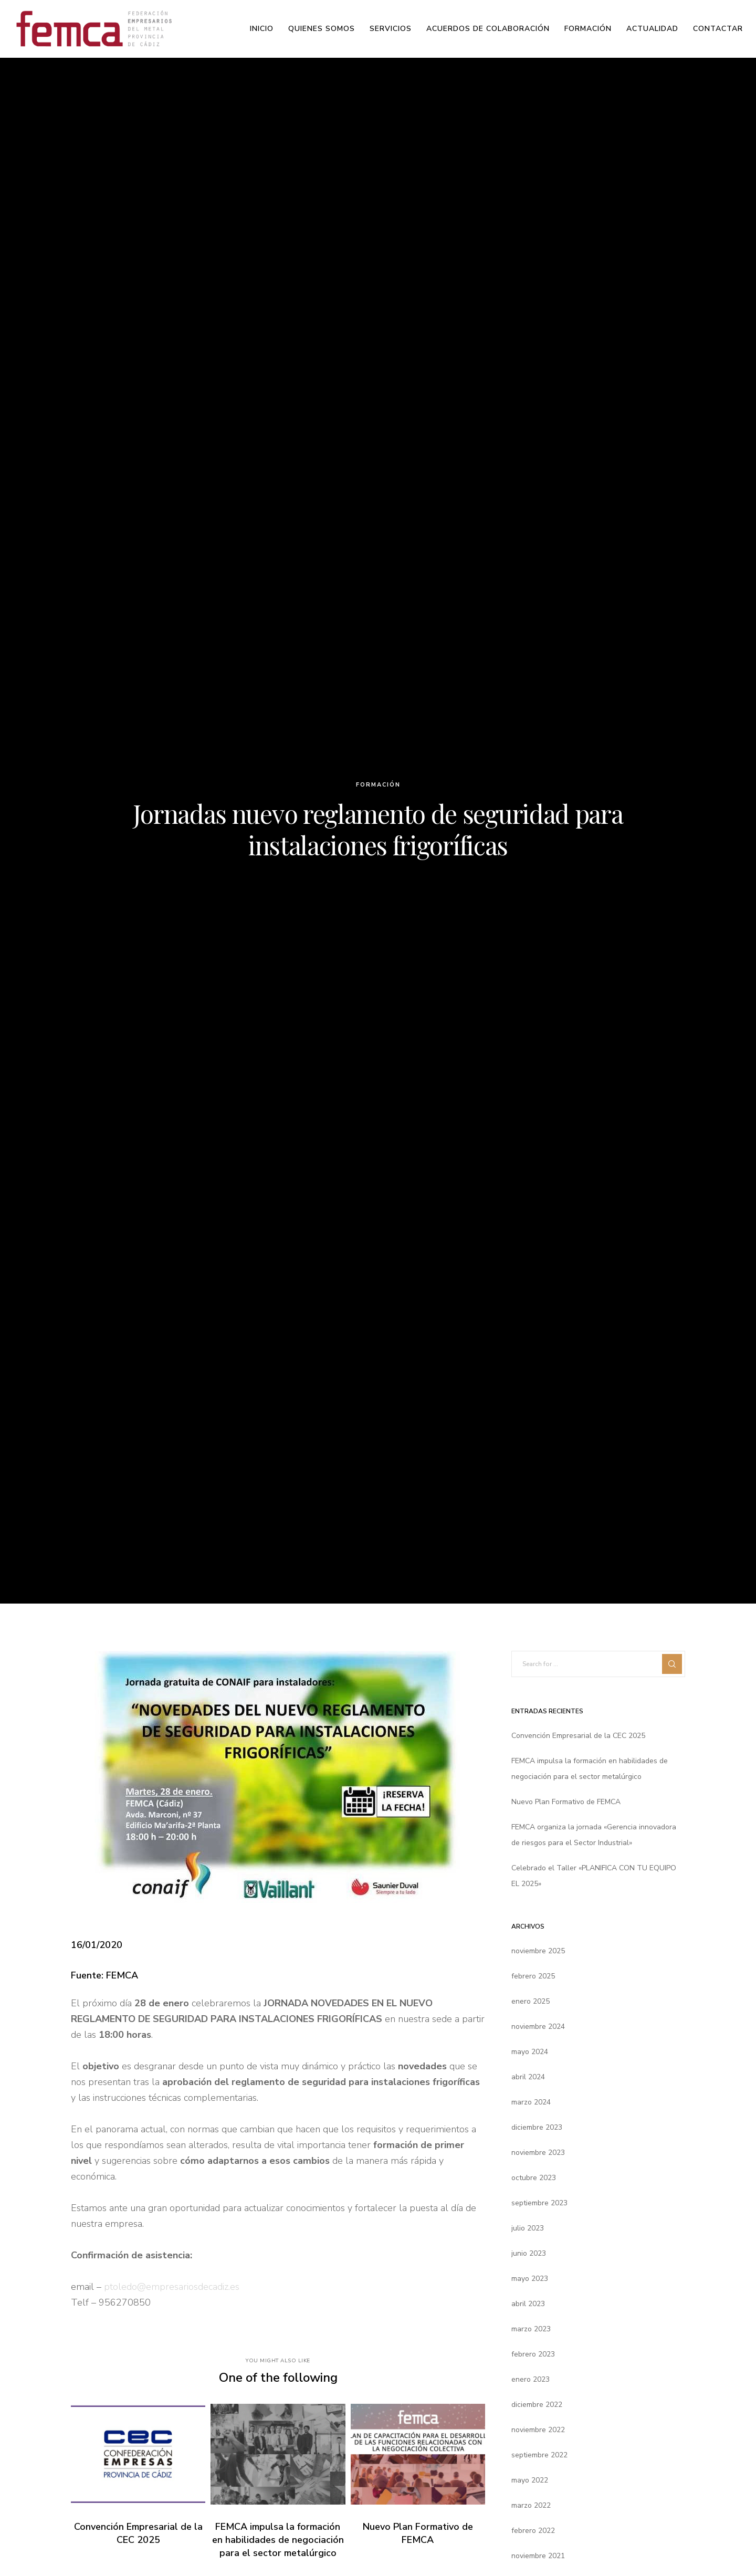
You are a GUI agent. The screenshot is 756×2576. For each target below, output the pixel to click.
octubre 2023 (533, 2178)
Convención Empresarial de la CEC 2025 (578, 1736)
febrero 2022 (533, 2531)
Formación (378, 785)
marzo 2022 (531, 2505)
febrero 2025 (533, 1976)
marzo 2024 (531, 2102)
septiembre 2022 (539, 2455)
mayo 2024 (529, 2052)
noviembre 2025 (538, 1951)
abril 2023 (528, 2304)
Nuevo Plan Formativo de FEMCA (566, 1802)
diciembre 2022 (536, 2405)
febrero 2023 (533, 2354)
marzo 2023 (531, 2329)
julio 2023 (527, 2228)
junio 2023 (528, 2253)
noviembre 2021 (538, 2556)
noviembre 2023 (538, 2153)
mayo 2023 (529, 2279)
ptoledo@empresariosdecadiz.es (171, 2286)
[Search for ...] (598, 1664)
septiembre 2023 (539, 2203)
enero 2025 (530, 2001)
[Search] (672, 1664)
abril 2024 (528, 2077)
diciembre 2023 (536, 2127)
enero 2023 (530, 2379)
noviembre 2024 (538, 2027)
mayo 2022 (529, 2480)
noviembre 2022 (538, 2430)
